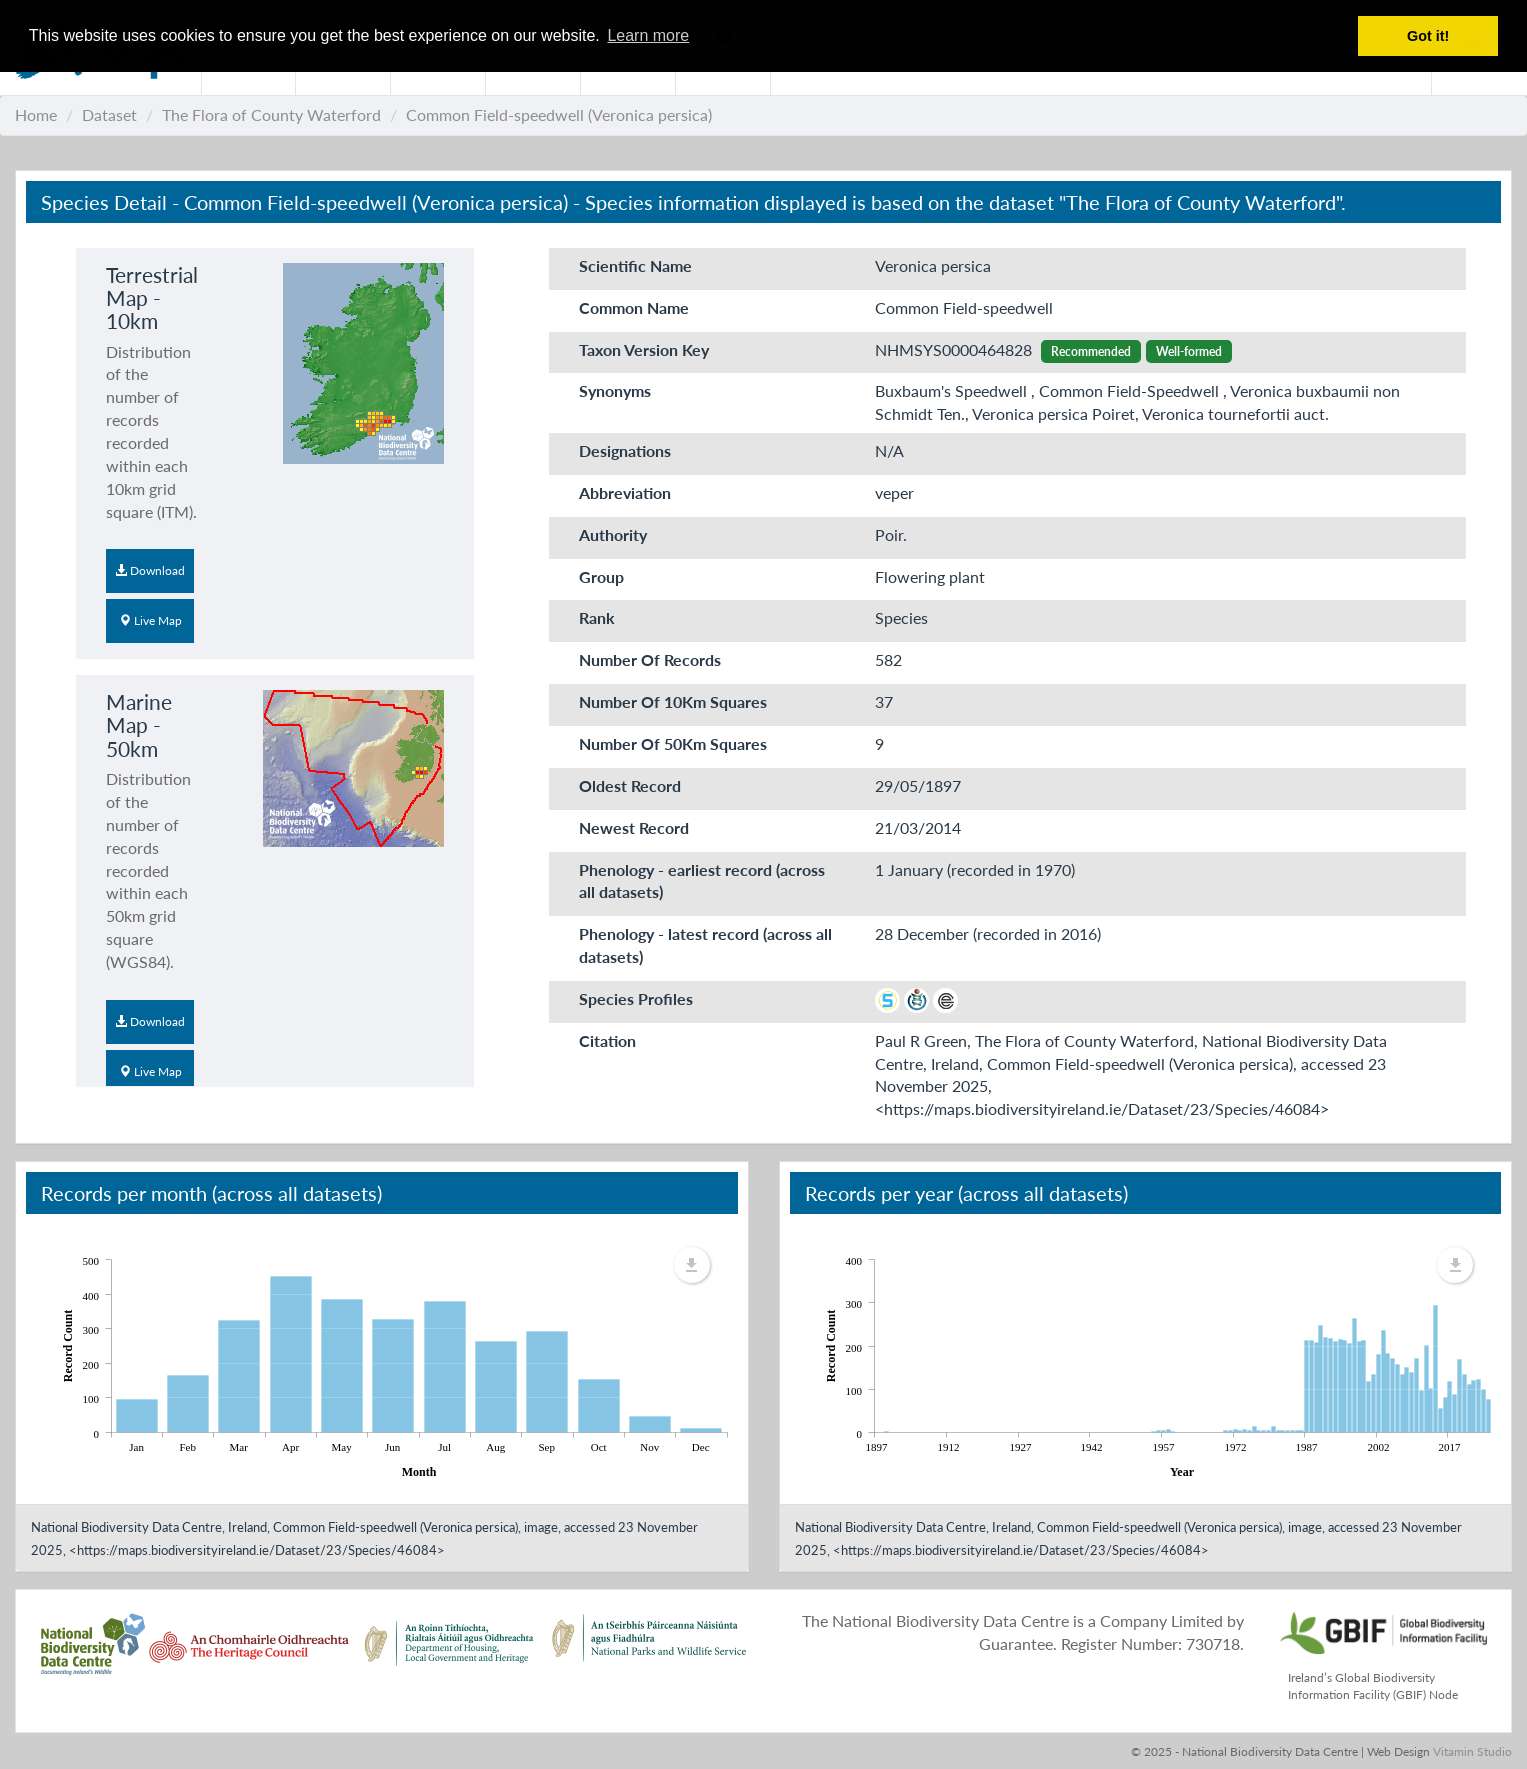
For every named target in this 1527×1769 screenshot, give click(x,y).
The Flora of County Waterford (271, 114)
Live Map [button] (150, 620)
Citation (607, 1040)
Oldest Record (630, 785)
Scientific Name (635, 265)
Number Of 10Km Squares (673, 701)
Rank (597, 617)
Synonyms (615, 390)
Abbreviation (625, 492)
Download (150, 570)
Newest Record (634, 827)
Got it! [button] (1428, 36)
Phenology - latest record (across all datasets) (705, 945)
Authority (613, 534)
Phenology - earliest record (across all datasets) (702, 881)
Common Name (634, 307)
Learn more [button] (648, 35)
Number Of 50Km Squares (673, 743)
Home (36, 114)
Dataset (109, 114)
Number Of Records (650, 659)
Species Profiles (636, 998)
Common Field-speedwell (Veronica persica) (559, 114)
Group (601, 576)
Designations (625, 450)
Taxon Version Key (644, 349)
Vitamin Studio (1472, 1751)
